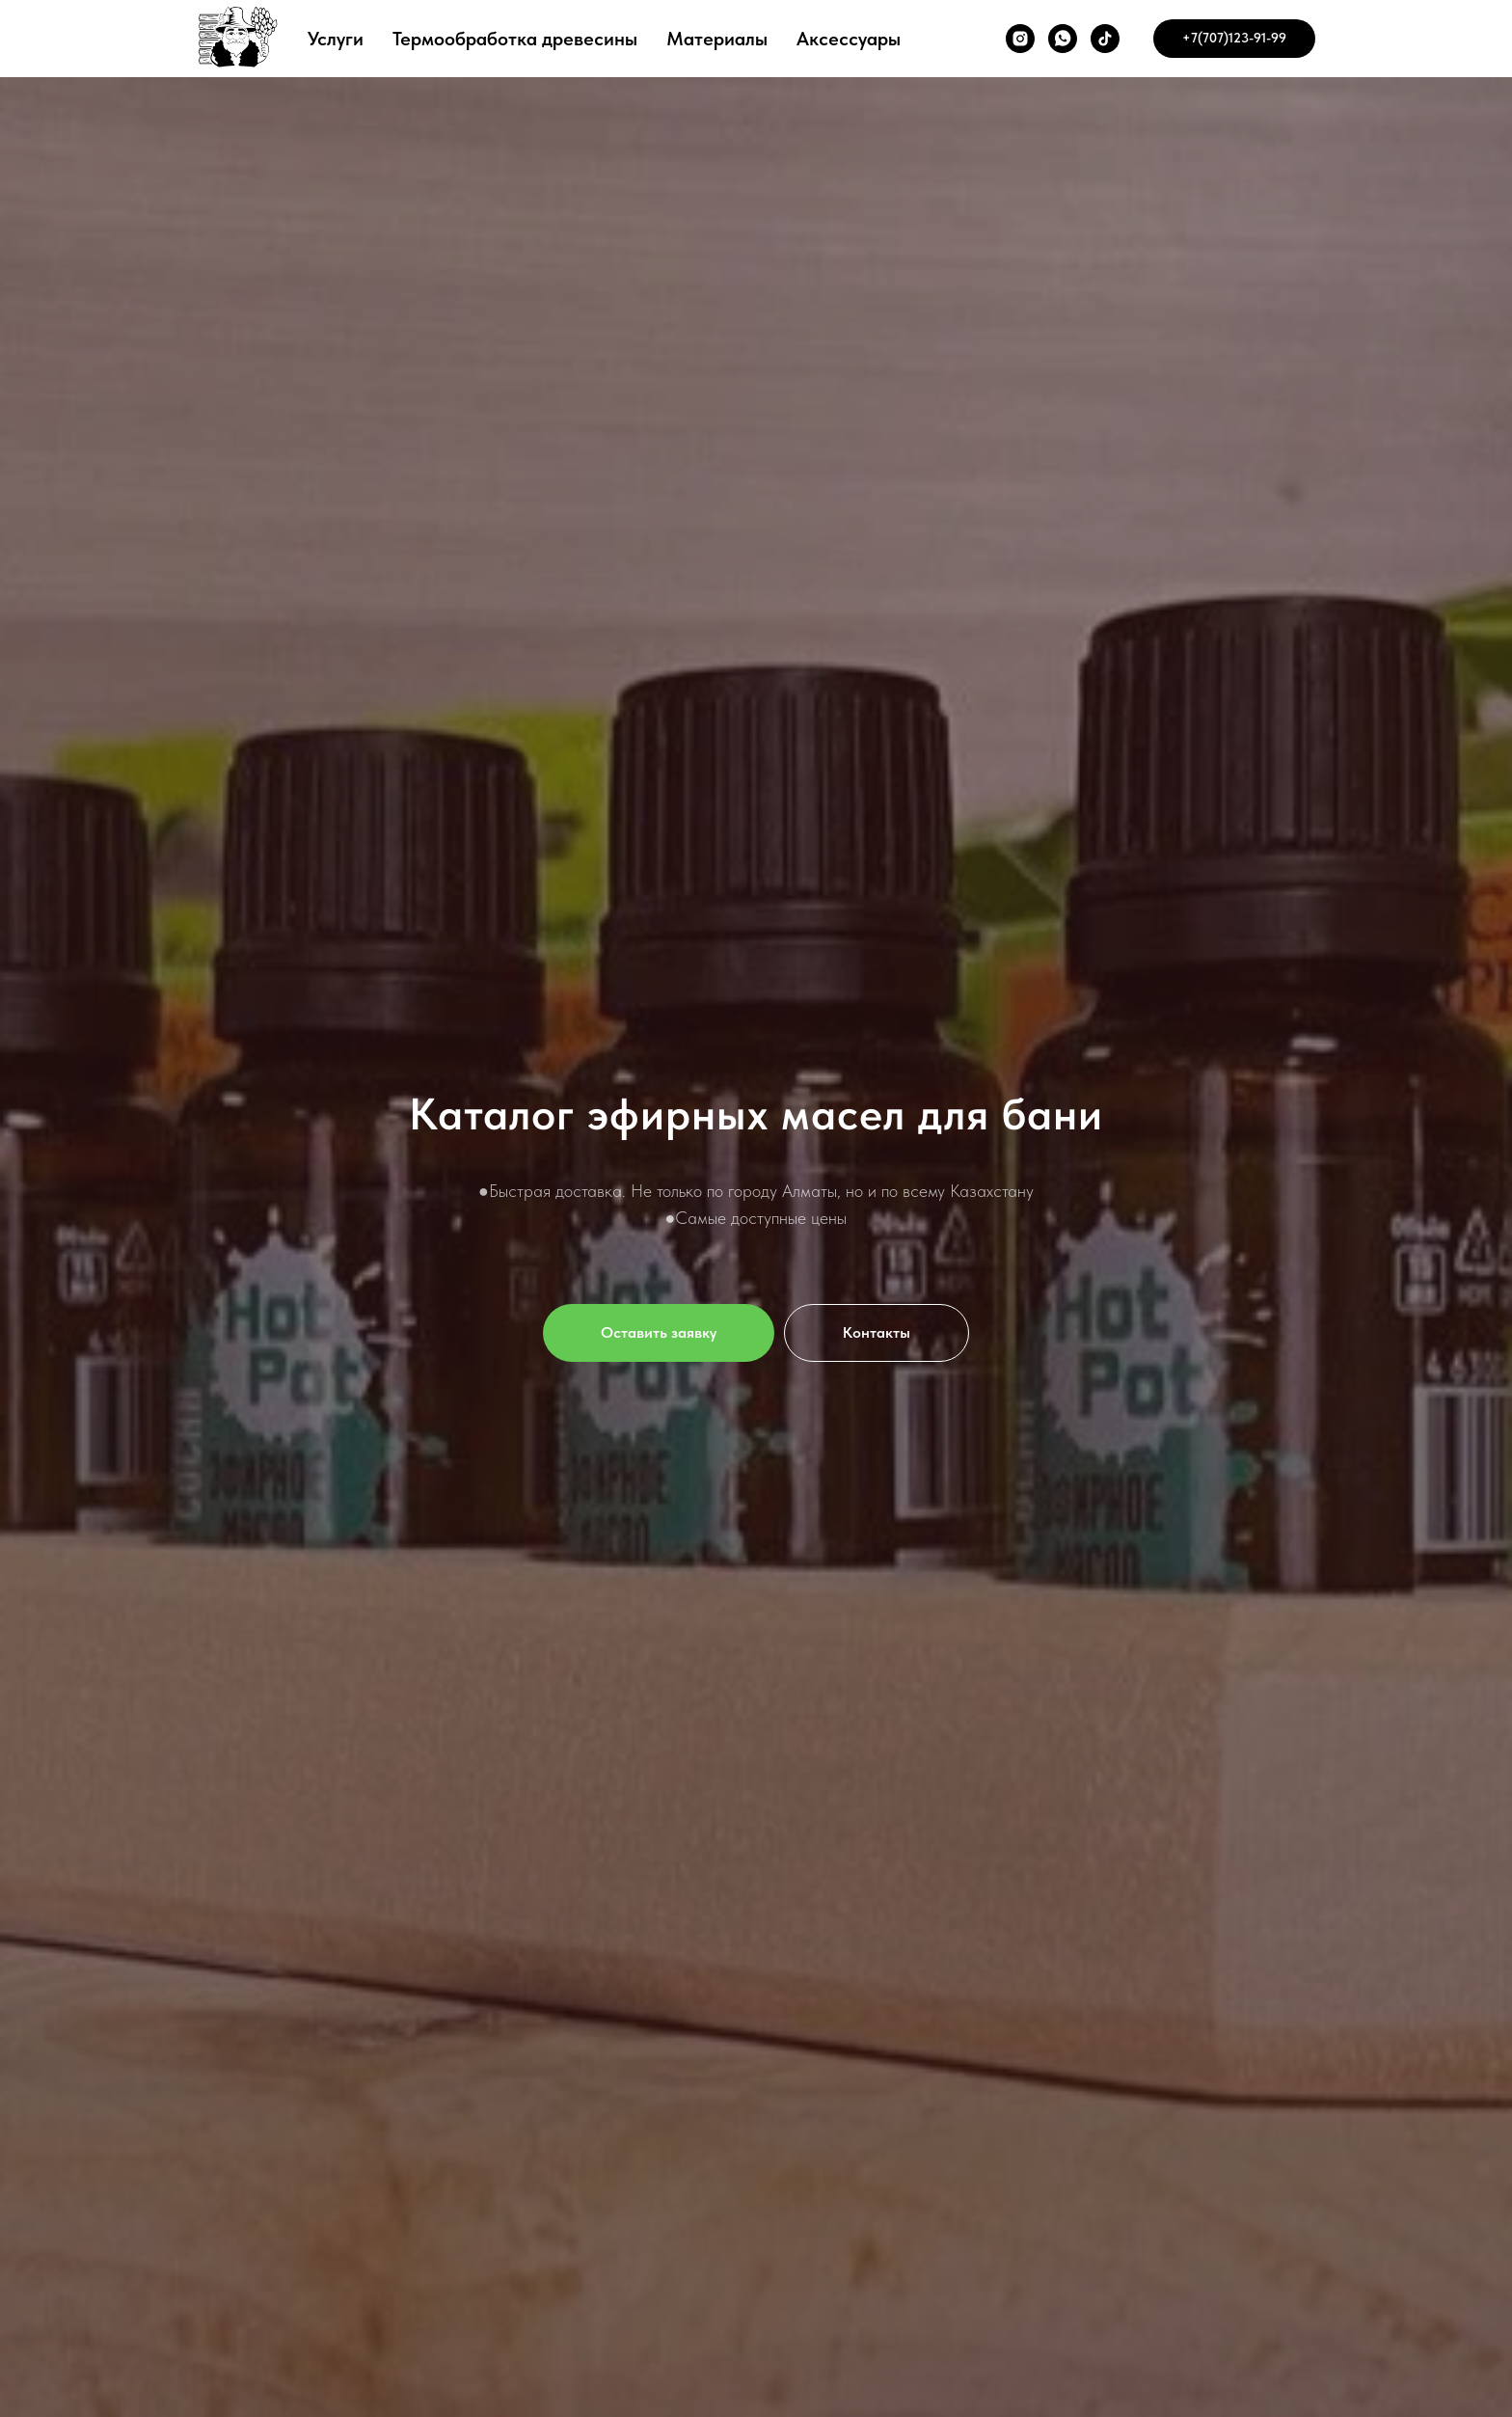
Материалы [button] (717, 38)
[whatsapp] (1062, 38)
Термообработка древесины (514, 38)
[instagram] (1020, 38)
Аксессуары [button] (848, 38)
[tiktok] (1105, 38)
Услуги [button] (336, 38)
